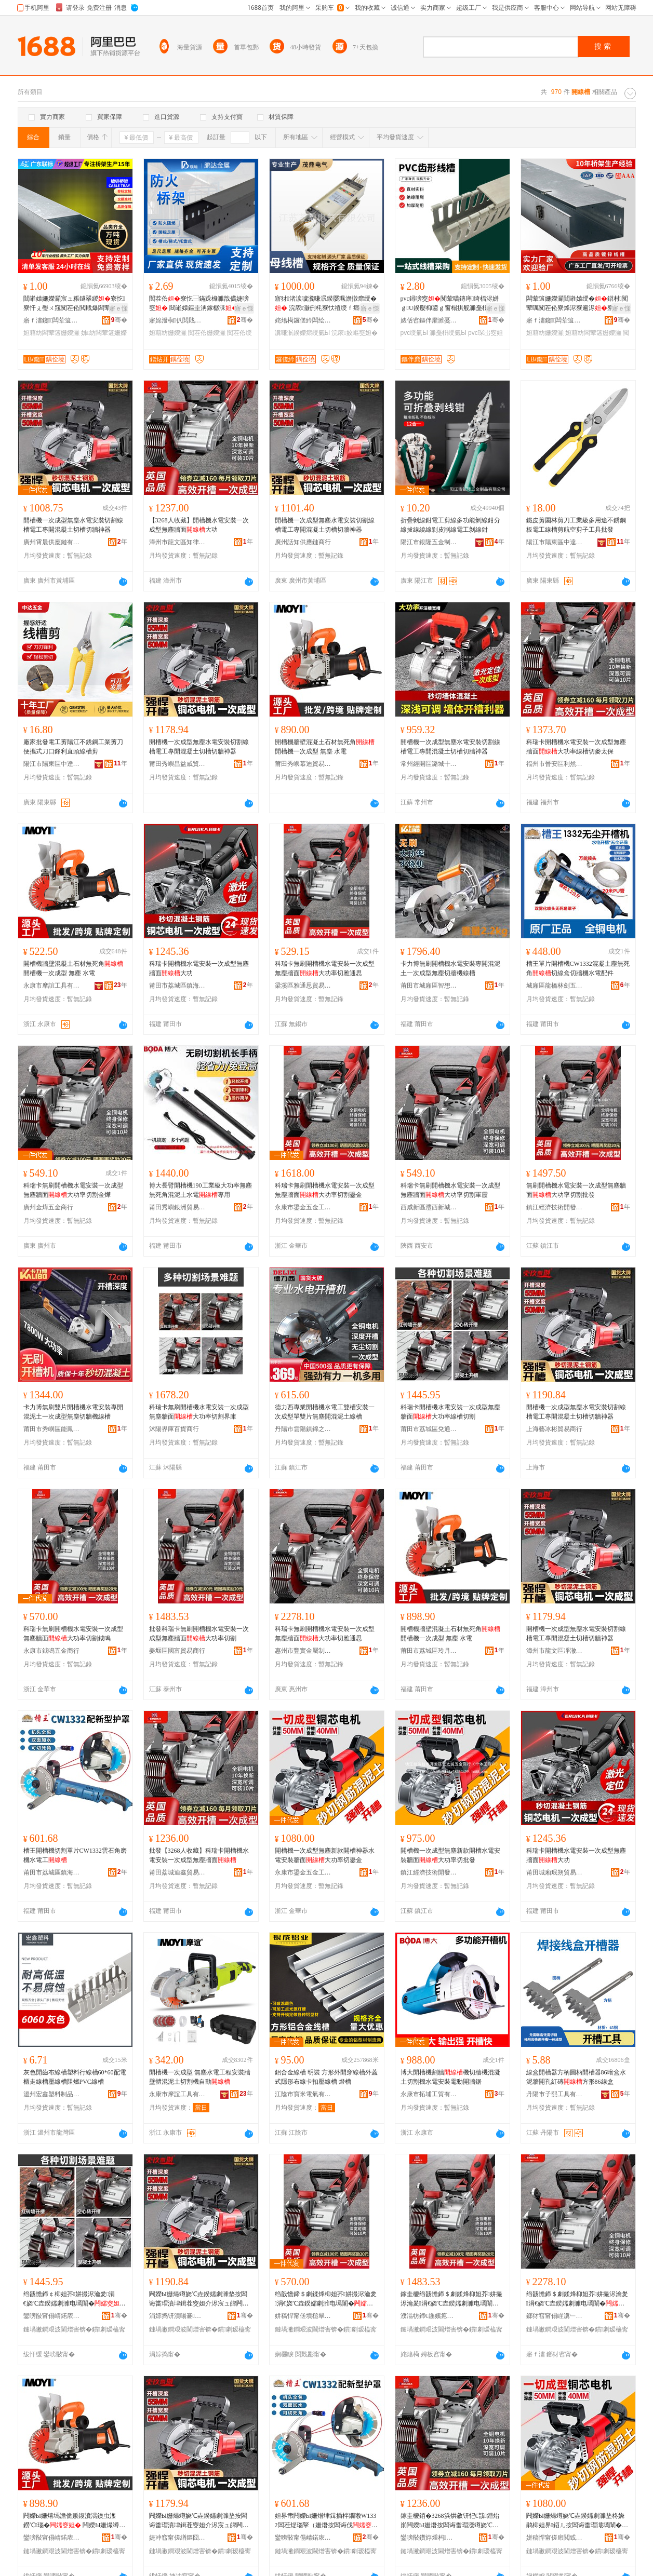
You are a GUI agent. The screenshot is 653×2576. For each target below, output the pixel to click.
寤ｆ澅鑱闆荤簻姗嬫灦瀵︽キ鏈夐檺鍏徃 (52, 320)
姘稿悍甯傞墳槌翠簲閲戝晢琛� (303, 2315)
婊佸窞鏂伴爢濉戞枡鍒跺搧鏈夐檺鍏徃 (429, 320)
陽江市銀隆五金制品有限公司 (429, 542)
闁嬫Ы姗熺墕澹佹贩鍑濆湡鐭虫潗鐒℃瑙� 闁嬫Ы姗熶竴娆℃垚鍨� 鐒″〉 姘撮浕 (71, 2521)
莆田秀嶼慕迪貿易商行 (303, 763)
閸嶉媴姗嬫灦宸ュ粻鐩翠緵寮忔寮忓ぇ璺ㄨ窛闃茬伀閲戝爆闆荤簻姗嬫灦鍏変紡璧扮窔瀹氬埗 (74, 304)
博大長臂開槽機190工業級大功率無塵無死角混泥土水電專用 (200, 1190)
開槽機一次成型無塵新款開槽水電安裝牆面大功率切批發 (450, 1855)
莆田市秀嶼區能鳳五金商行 (52, 1429)
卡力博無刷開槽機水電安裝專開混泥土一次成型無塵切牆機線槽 (450, 968)
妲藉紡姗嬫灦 (167, 332)
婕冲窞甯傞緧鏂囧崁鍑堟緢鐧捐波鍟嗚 (177, 2537)
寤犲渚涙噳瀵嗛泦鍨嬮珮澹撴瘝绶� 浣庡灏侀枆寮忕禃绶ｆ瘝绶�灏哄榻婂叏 (326, 304)
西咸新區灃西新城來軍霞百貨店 (429, 1207)
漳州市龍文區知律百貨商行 (177, 542)
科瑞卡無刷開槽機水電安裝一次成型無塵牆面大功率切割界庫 (199, 1412)
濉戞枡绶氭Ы (448, 332)
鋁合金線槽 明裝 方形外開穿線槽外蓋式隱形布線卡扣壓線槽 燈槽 (326, 2077)
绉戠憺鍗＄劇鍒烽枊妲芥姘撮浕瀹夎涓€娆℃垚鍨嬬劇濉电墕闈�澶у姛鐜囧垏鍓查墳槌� (326, 2299)
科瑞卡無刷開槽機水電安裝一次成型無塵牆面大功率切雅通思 (325, 968)
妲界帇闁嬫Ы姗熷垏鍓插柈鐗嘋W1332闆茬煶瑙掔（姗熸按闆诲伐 (326, 2521)
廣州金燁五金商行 (48, 1207)
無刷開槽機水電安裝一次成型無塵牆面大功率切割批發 (576, 1190)
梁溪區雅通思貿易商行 (303, 985)
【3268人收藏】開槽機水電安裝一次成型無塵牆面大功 (199, 525)
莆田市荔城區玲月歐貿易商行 (429, 1650)
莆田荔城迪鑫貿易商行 (177, 1872)
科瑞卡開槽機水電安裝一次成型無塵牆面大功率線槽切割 (450, 1412)
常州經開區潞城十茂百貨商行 (429, 763)
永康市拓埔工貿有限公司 (429, 2094)
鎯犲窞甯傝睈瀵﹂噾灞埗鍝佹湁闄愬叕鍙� (554, 2315)
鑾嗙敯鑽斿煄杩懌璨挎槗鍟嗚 (429, 2537)
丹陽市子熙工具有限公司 (554, 2094)
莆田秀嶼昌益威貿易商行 (177, 763)
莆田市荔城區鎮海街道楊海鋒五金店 (177, 985)
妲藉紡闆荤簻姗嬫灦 (51, 332)
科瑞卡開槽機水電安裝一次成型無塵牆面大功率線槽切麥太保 (576, 746)
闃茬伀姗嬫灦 (206, 332)
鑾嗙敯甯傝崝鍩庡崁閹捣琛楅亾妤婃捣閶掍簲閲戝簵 (303, 2537)
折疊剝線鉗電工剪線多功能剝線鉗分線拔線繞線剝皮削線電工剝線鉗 (450, 525)
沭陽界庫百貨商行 (174, 1429)
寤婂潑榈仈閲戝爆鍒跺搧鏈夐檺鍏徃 (177, 320)
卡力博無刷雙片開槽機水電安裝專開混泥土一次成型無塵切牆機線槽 (73, 1412)
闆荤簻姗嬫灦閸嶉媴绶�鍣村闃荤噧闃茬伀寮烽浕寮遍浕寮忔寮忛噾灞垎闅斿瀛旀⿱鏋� (577, 304)
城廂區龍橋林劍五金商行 (554, 985)
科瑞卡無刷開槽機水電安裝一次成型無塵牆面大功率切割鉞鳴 (73, 1633)
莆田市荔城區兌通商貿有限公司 (429, 1429)
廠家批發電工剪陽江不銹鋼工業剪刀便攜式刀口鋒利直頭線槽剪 (73, 746)
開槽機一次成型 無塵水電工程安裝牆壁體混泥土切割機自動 (199, 2077)
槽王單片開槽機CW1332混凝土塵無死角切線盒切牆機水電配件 (578, 968)
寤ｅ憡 (118, 308)
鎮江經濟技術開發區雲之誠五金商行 (554, 1207)
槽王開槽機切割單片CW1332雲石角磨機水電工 (75, 1855)
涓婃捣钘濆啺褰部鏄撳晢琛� (177, 2315)
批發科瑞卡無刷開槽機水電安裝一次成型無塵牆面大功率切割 (199, 1633)
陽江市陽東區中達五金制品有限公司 (554, 542)
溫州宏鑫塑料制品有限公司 (52, 2094)
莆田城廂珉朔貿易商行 (554, 1872)
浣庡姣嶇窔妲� (354, 332)
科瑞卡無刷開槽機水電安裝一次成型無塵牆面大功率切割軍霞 (450, 1190)
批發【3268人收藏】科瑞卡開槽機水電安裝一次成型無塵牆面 (199, 1855)
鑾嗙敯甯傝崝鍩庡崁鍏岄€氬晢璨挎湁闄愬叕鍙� (52, 2315)
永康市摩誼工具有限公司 (52, 985)
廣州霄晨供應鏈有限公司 (52, 542)
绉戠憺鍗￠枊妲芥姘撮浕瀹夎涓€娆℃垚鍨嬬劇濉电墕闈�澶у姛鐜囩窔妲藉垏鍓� (74, 2299)
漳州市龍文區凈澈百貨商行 (554, 1650)
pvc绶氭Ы (414, 332)
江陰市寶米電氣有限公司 (303, 2094)
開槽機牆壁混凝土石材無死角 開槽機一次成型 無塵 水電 (325, 746)
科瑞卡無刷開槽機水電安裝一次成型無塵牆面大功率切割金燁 (73, 1190)
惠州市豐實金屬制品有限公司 (303, 1650)
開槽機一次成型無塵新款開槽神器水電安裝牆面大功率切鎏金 (325, 1855)
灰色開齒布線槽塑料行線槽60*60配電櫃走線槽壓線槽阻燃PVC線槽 (74, 2077)
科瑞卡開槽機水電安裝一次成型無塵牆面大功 (199, 968)
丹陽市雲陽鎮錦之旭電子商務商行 (303, 1429)
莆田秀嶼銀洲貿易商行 (177, 1207)
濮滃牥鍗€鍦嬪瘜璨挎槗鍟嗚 (429, 2315)
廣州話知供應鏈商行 (303, 542)
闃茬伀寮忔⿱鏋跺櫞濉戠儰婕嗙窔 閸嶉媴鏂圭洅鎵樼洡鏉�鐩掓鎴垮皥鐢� (199, 304)
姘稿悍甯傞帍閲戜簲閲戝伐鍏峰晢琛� (554, 2537)
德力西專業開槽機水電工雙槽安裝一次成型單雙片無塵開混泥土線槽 (325, 1412)
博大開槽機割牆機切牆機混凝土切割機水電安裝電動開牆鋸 (450, 2077)
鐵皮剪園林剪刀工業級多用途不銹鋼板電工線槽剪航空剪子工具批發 (576, 525)
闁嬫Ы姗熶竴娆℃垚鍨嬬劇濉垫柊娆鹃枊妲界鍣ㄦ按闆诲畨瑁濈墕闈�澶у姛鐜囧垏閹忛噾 (577, 2521)
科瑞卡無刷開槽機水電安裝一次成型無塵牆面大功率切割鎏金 (325, 1190)
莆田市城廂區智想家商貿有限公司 (429, 985)
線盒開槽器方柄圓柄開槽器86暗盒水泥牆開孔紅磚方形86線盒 (576, 2077)
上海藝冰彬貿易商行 (554, 1429)
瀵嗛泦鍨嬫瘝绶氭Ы (302, 332)
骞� (119, 319)
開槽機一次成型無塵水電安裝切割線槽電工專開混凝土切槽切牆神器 (73, 525)
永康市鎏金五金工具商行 (303, 1207)
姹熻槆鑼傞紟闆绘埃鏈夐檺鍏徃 (303, 320)
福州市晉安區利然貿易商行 (554, 763)
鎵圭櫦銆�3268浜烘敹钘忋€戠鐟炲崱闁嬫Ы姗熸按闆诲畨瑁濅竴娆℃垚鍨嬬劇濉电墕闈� (450, 2521)
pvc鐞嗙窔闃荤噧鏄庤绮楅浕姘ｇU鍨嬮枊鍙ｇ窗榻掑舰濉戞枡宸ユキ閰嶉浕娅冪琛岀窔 (451, 304)
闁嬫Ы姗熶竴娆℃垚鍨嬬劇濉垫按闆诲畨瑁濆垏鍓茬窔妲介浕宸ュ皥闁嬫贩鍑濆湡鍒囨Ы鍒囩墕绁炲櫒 (199, 2299)
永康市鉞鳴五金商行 (51, 1650)
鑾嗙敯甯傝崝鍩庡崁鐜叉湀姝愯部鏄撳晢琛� (52, 2537)
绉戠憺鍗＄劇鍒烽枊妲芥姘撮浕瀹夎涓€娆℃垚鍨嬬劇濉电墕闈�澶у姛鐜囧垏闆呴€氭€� (577, 2299)
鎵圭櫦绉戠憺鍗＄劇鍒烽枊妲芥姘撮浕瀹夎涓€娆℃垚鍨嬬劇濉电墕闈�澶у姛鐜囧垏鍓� (451, 2299)
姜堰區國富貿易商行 (177, 1650)
